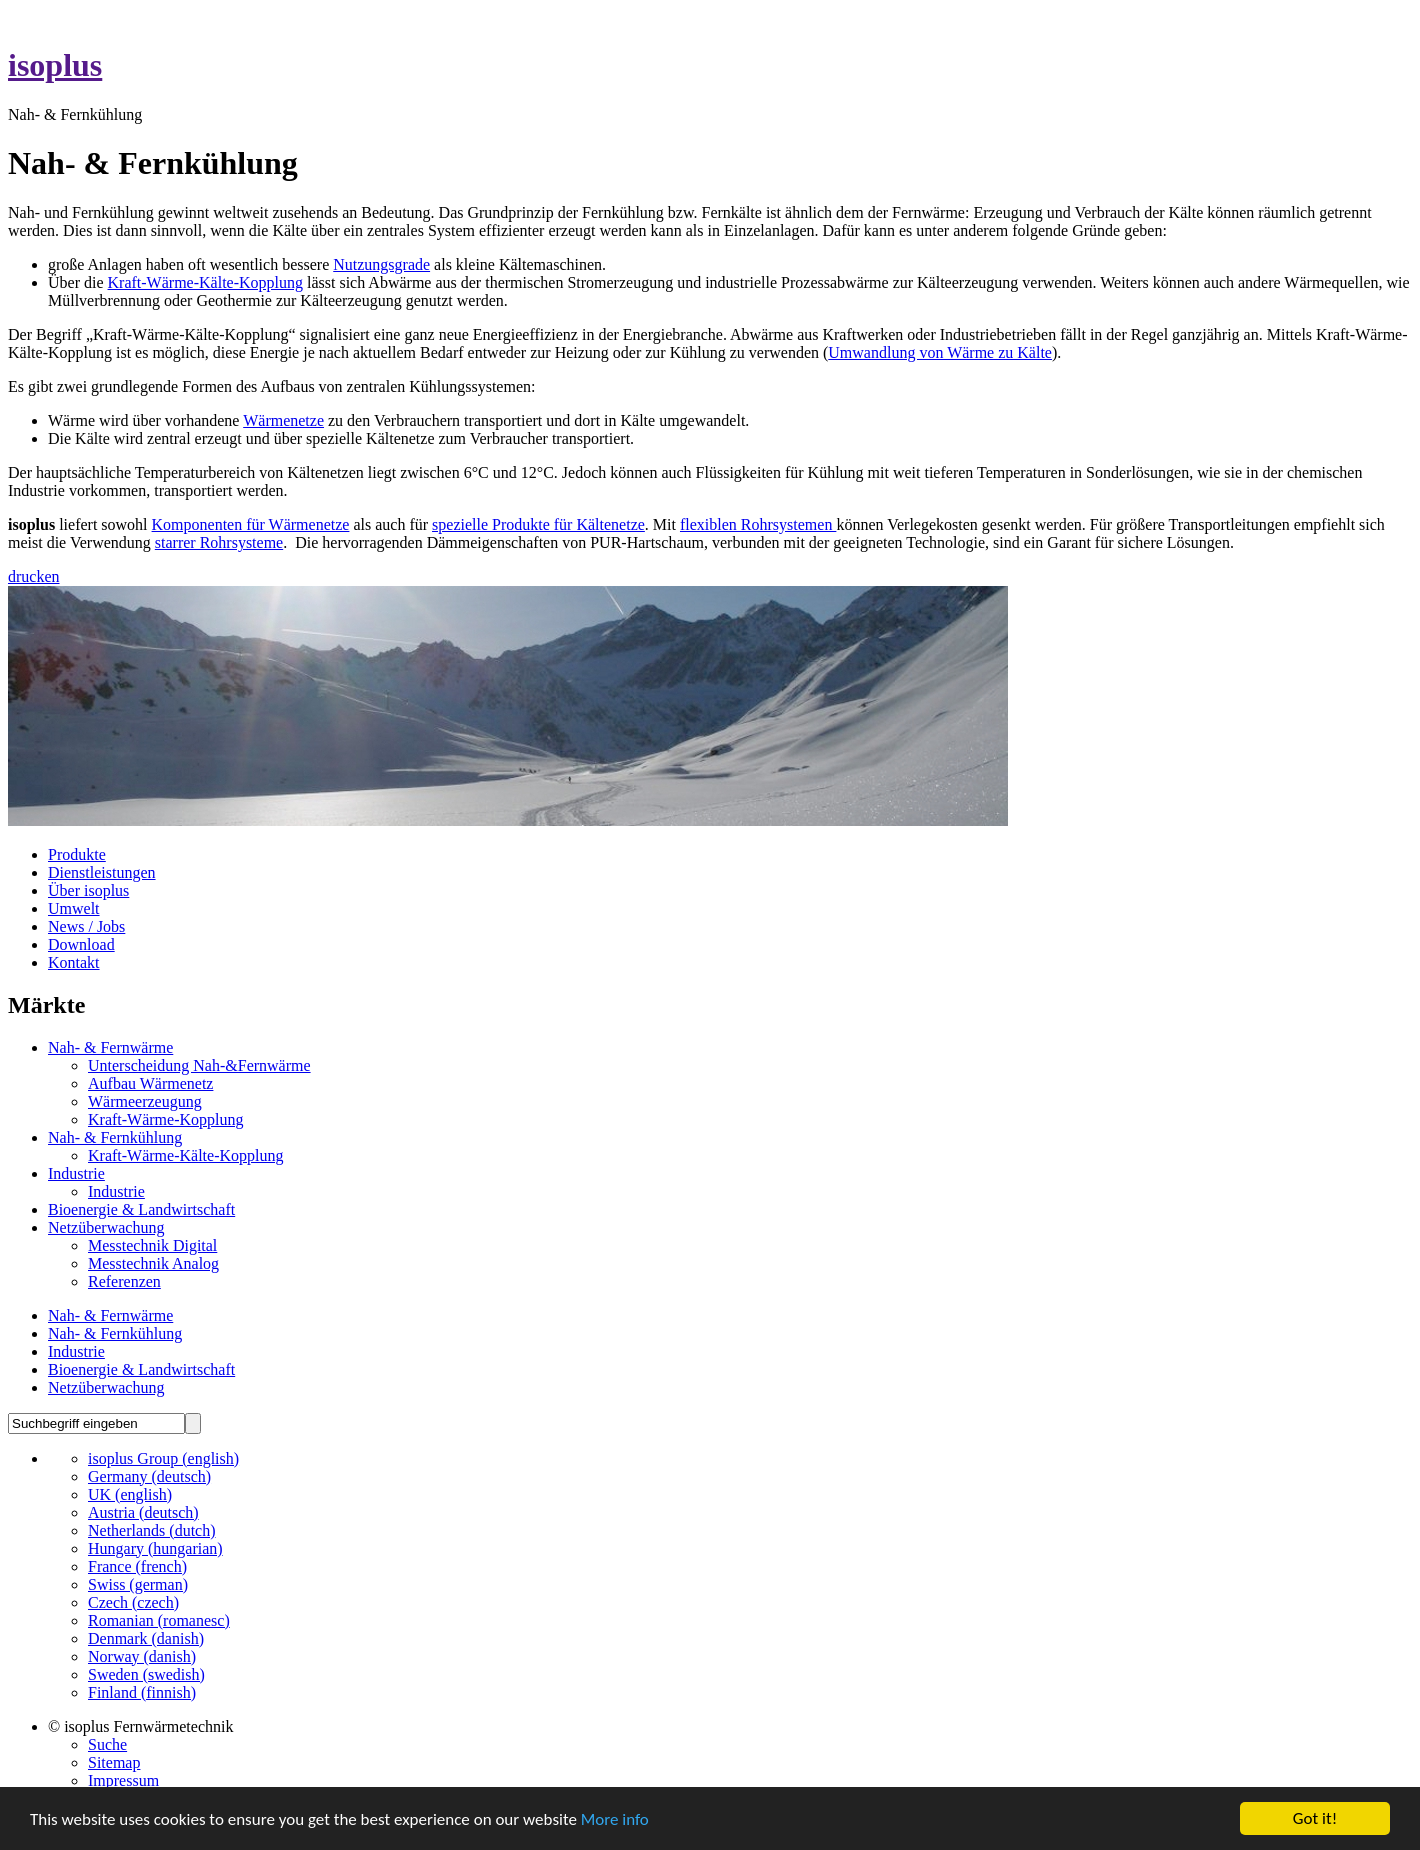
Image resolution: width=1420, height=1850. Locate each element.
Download (81, 944)
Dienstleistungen (102, 872)
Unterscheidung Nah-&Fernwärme (199, 1065)
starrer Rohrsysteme (219, 542)
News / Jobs (86, 926)
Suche (107, 1744)
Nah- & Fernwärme (110, 1047)
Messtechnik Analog (153, 1263)
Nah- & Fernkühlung (115, 1137)
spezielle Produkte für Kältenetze (538, 524)
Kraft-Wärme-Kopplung (166, 1119)
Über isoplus (88, 890)
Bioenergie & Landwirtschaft (141, 1209)
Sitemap (114, 1762)
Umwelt (74, 908)
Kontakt (74, 962)
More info (615, 1819)
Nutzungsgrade (381, 264)
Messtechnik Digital (152, 1245)
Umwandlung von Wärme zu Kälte (940, 352)
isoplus (55, 65)
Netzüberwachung (106, 1227)
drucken (34, 576)
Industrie (76, 1173)
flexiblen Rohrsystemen (758, 524)
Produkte (77, 854)
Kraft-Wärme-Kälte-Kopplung (205, 282)
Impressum (123, 1780)
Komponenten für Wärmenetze (251, 524)
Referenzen (124, 1281)
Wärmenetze (283, 420)
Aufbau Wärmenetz (150, 1083)
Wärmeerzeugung (145, 1101)
